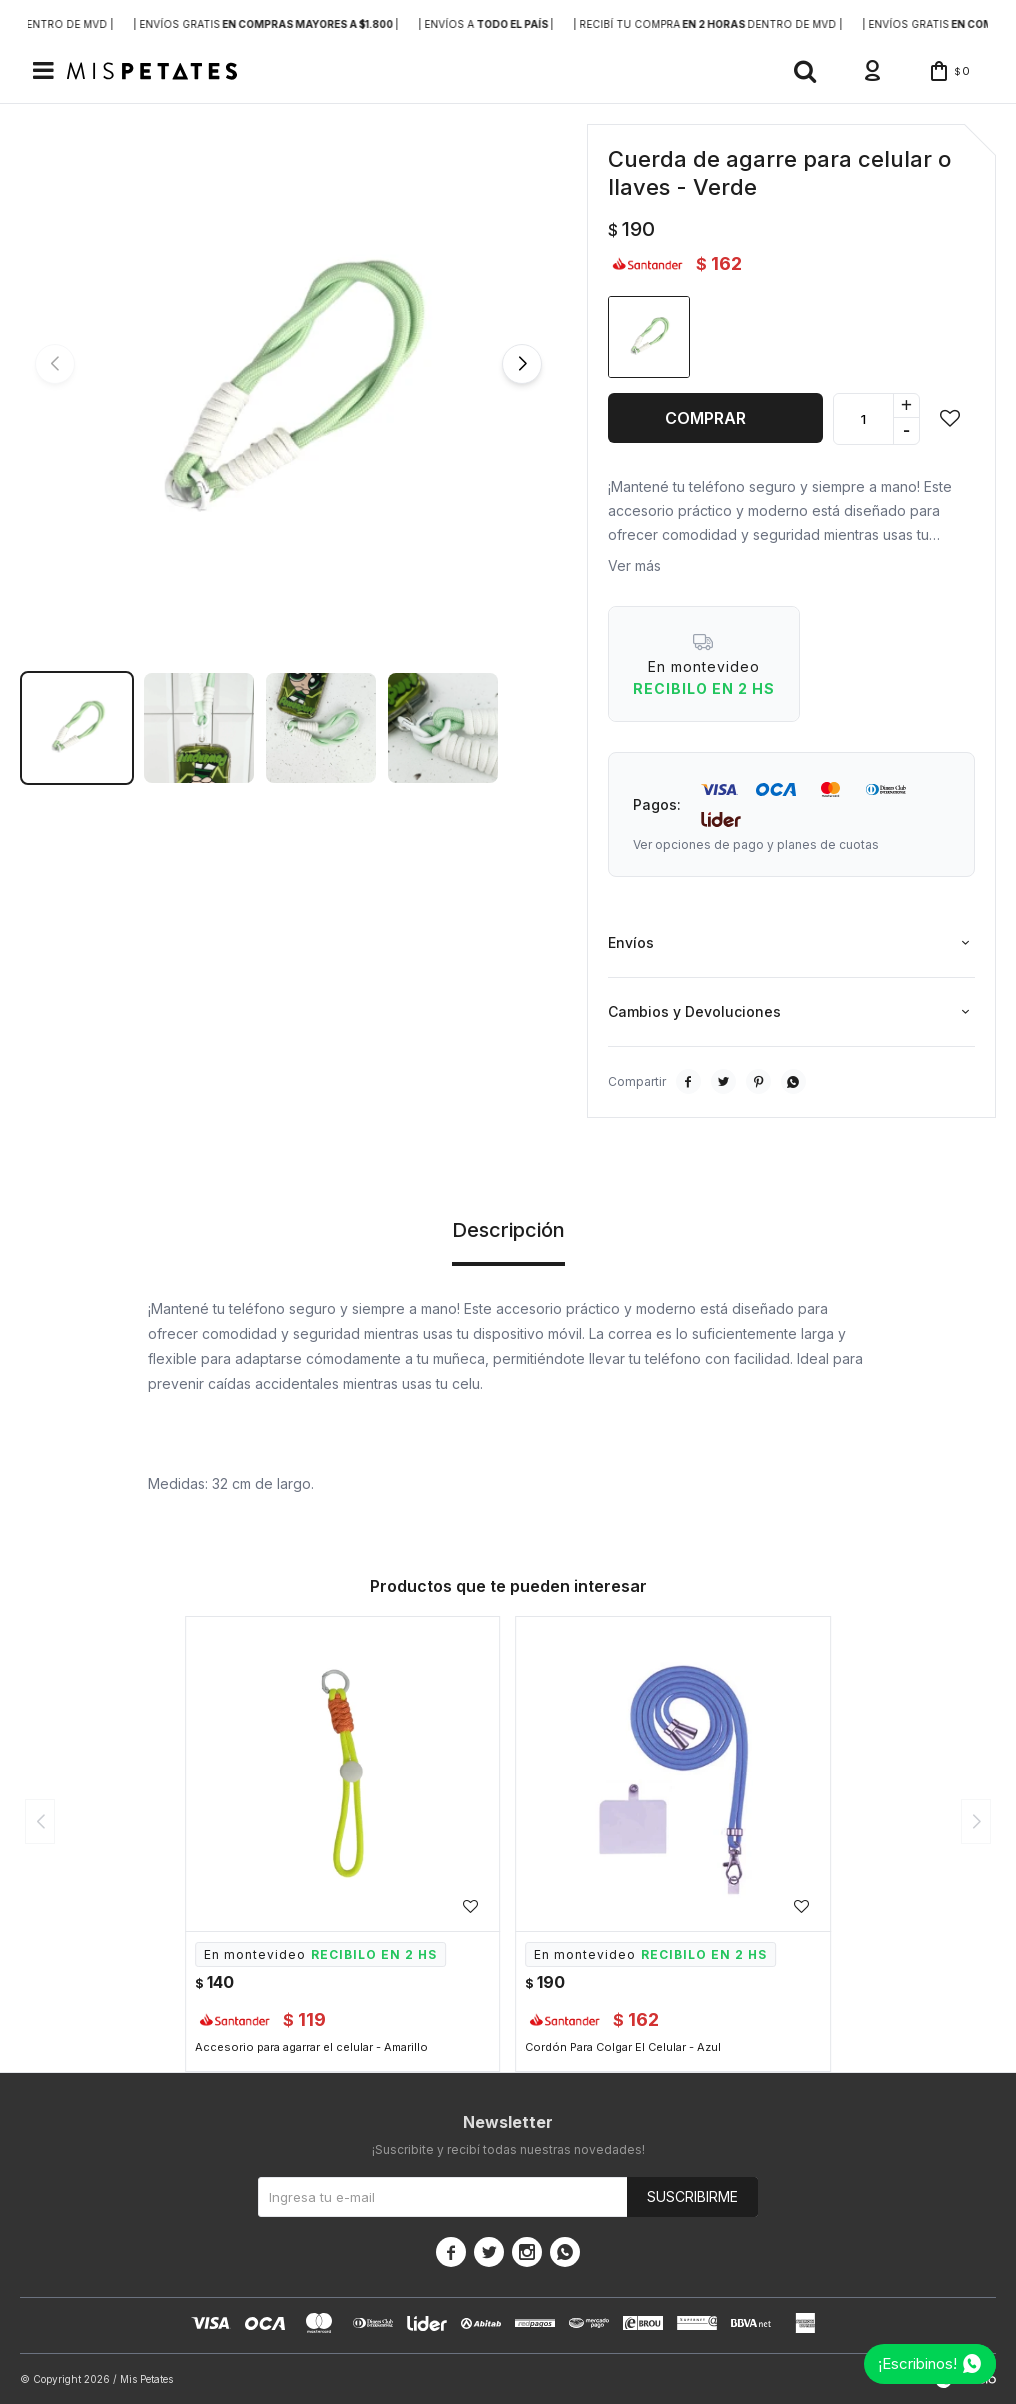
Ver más (634, 565)
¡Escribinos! (917, 2363)
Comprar (705, 418)
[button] (805, 71)
